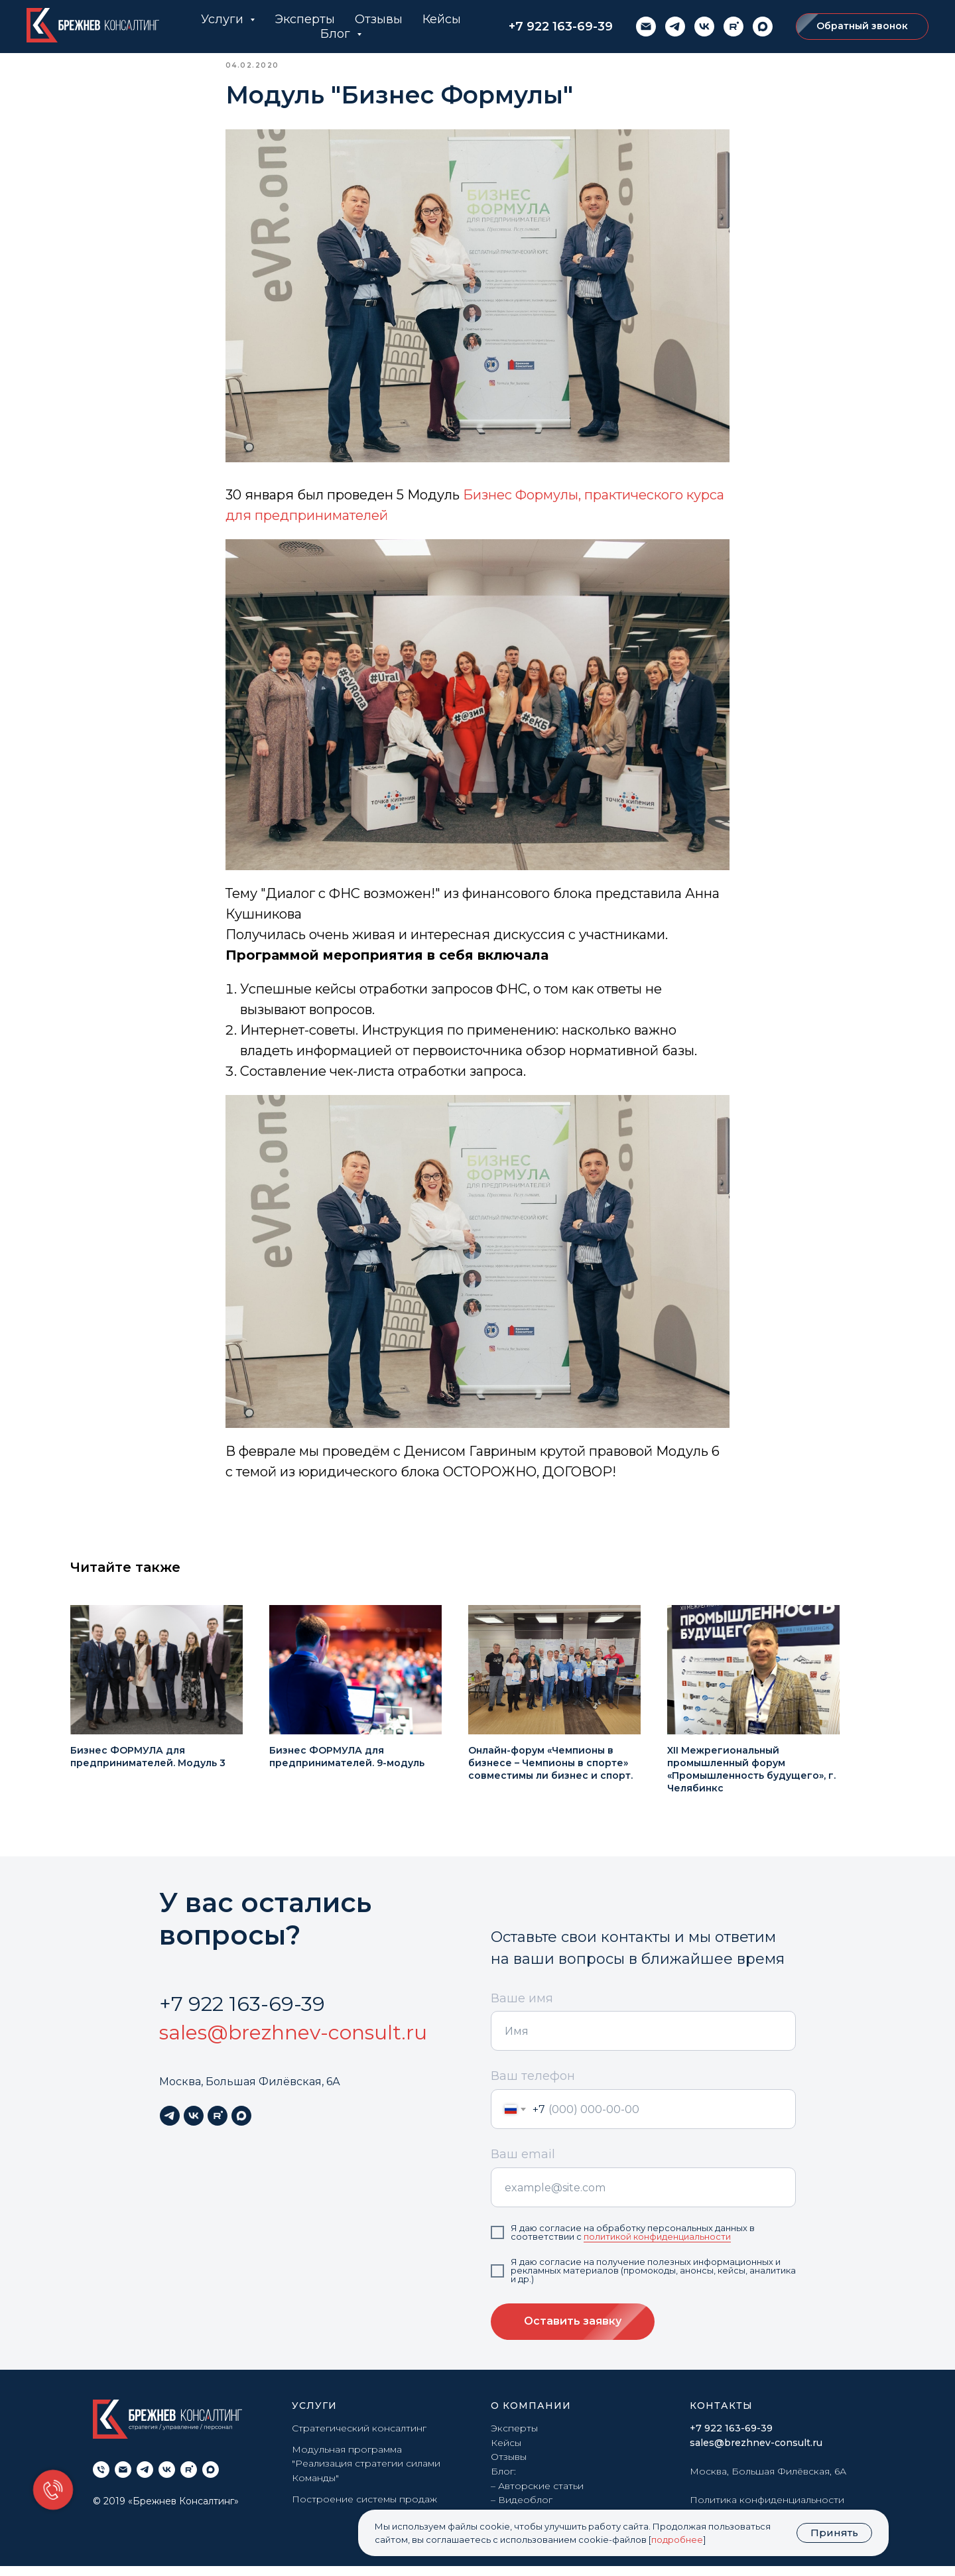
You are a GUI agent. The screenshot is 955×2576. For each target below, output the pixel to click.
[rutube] (733, 26)
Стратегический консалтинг (359, 2437)
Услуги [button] (224, 19)
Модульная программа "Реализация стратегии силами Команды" (366, 2473)
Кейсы (441, 19)
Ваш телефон (533, 2086)
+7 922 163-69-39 (561, 26)
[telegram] (675, 26)
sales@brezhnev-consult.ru (293, 2041)
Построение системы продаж (364, 2508)
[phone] (101, 2479)
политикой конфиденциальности (657, 2245)
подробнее (677, 2539)
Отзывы (379, 19)
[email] (646, 26)
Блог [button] (336, 34)
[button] (862, 26)
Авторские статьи (541, 2495)
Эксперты (305, 19)
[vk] (704, 26)
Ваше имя (522, 2007)
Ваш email (523, 2164)
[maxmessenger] (763, 26)
